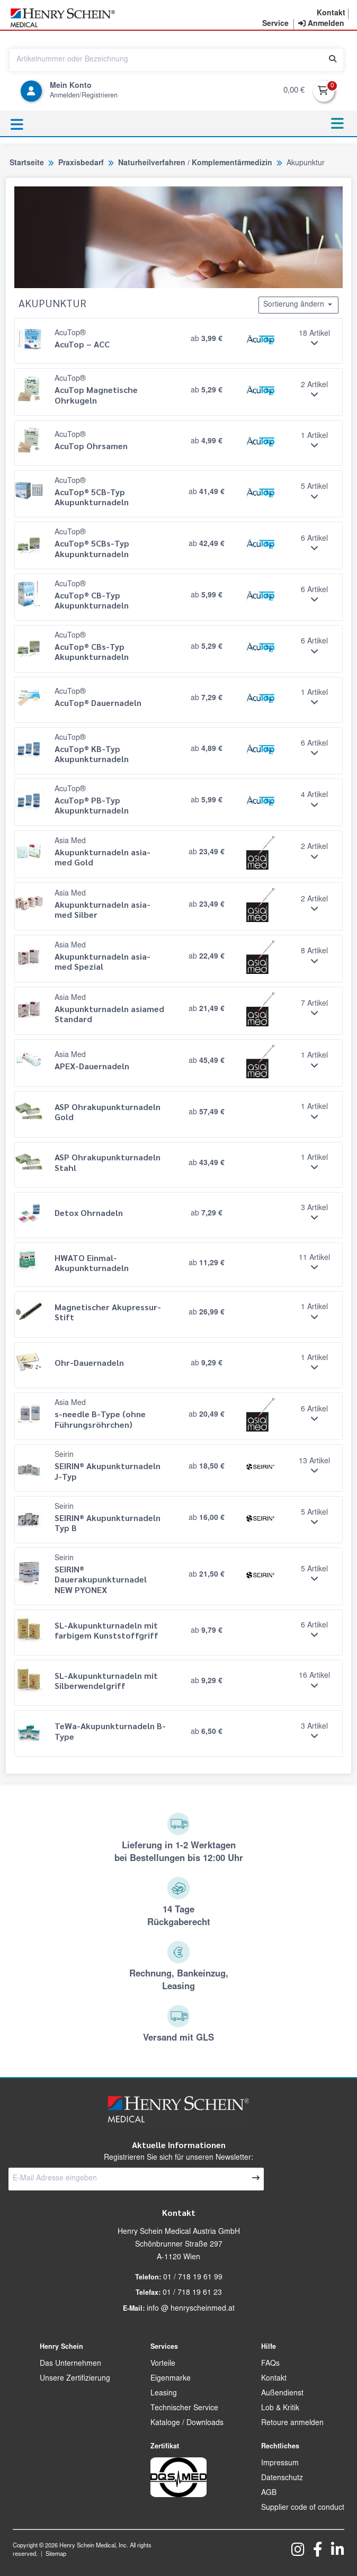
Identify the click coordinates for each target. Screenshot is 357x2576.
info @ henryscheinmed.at (191, 2309)
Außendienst (282, 2394)
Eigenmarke (170, 2379)
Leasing (163, 2394)
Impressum (280, 2463)
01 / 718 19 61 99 (192, 2278)
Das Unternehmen (70, 2364)
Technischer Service (184, 2408)
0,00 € (294, 91)
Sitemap (56, 2554)
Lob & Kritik (280, 2408)
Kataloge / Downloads (187, 2423)
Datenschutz (282, 2478)
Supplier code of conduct (302, 2508)
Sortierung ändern (298, 304)
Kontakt (274, 2379)
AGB (268, 2493)
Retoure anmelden (292, 2423)
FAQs (270, 2364)
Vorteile (162, 2364)
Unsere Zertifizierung (75, 2379)
